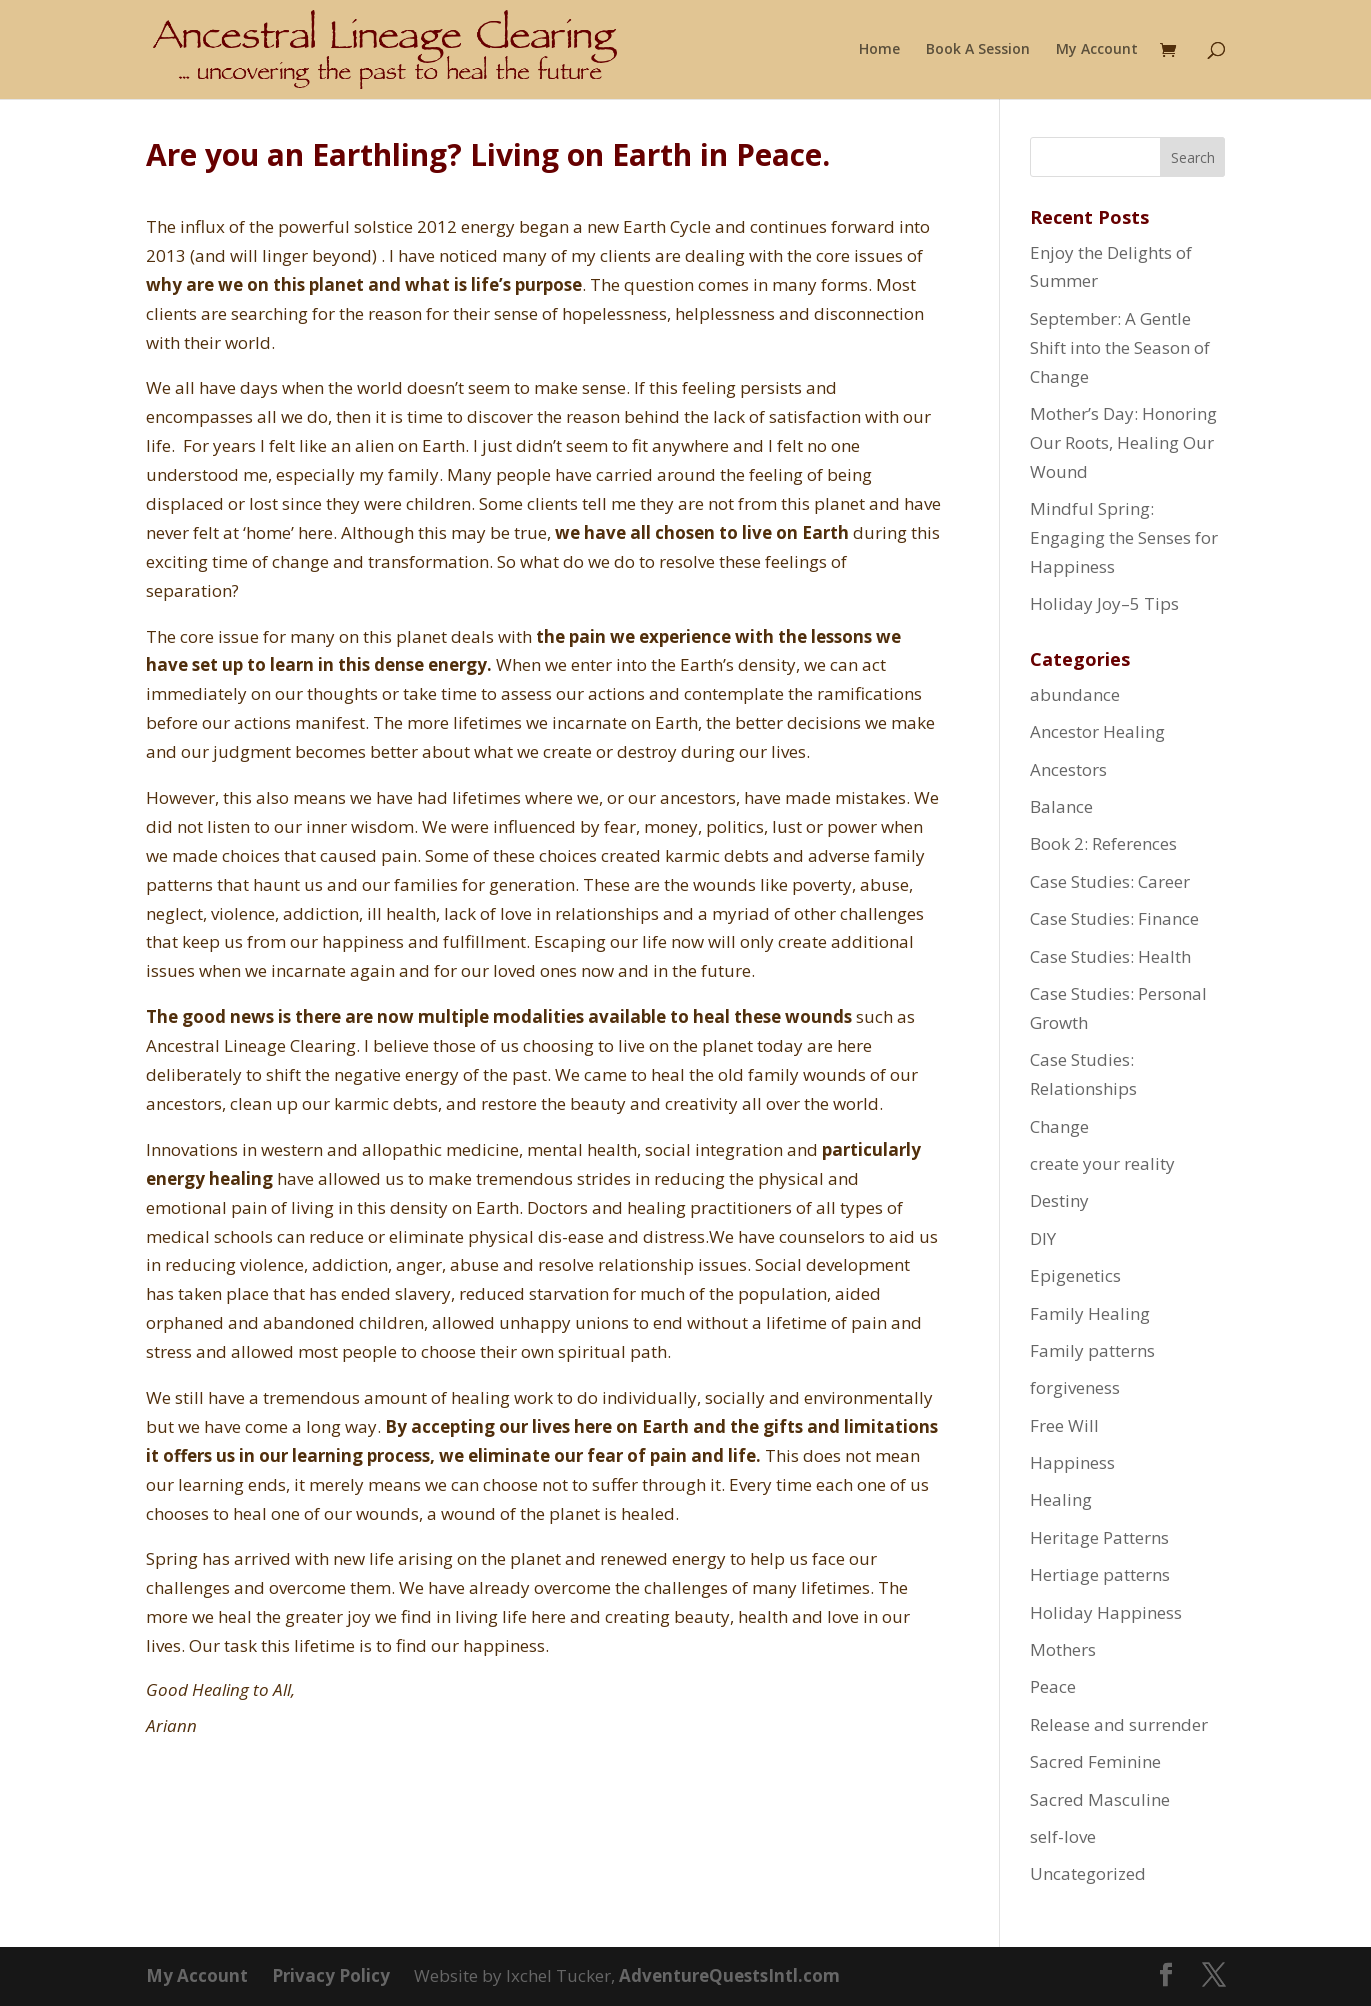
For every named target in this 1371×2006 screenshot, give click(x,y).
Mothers (1063, 1649)
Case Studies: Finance (1114, 918)
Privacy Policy (331, 1975)
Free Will (1064, 1425)
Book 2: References (1103, 843)
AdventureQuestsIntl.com (729, 1975)
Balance (1061, 806)
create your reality (1102, 1163)
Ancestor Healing (1097, 731)
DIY (1043, 1238)
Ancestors (1068, 769)
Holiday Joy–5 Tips (1104, 603)
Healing (1061, 1499)
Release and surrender (1119, 1724)
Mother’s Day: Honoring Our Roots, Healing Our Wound (1123, 442)
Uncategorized (1088, 1873)
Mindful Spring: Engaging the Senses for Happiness (1124, 537)
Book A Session (978, 50)
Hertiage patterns (1100, 1574)
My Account (1097, 50)
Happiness (1072, 1462)
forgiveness (1075, 1387)
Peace (1053, 1686)
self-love (1063, 1836)
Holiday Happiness (1106, 1612)
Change (1059, 1126)
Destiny (1059, 1200)
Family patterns (1092, 1350)
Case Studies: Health (1110, 956)
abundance (1075, 694)
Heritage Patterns (1099, 1537)
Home (879, 50)
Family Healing (1090, 1313)
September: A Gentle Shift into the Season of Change (1120, 347)
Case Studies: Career (1110, 881)
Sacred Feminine (1095, 1761)
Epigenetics (1075, 1275)
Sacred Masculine (1100, 1799)
